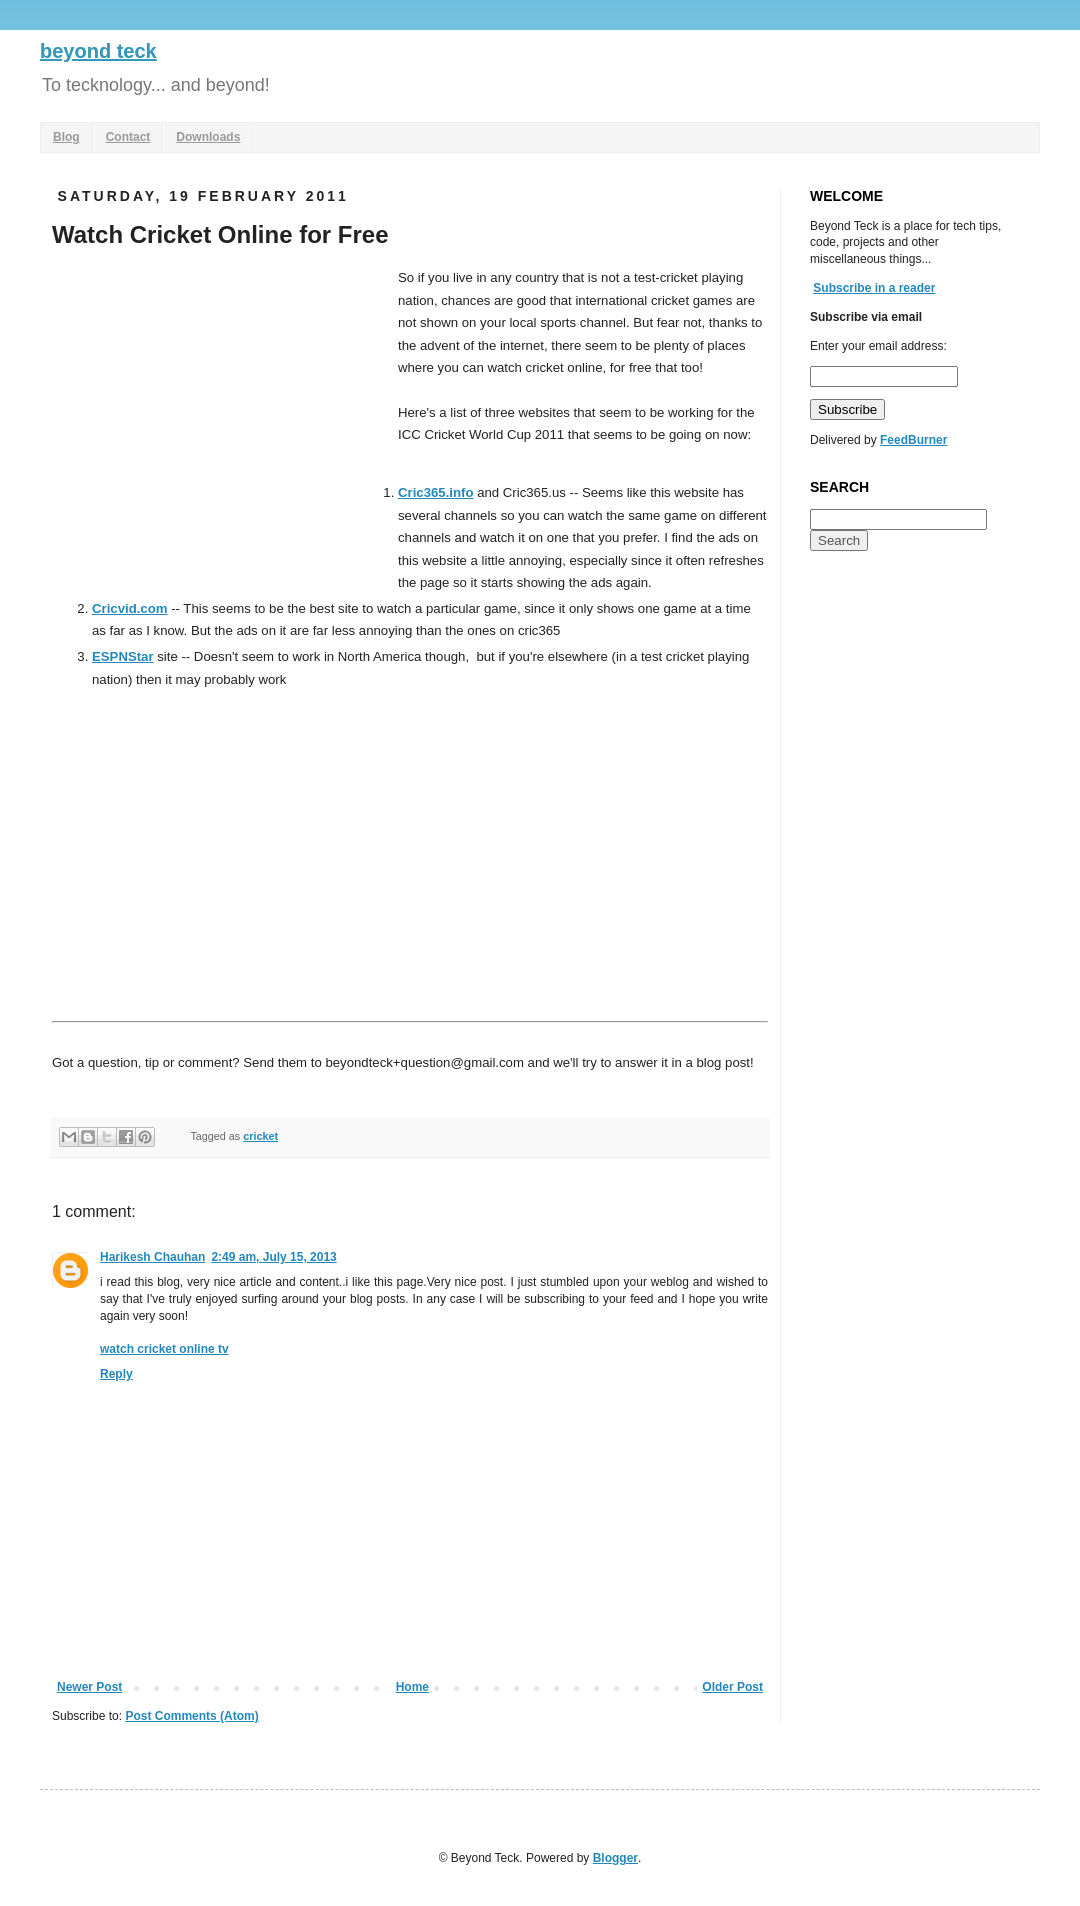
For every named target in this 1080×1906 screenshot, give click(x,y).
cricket (260, 1136)
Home (412, 1687)
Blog (66, 137)
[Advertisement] (220, 417)
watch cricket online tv (164, 1349)
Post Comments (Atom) (191, 1716)
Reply (116, 1374)
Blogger (615, 1858)
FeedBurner (913, 440)
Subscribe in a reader (874, 288)
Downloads (208, 137)
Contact (128, 137)
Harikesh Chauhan (152, 1257)
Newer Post (89, 1687)
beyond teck (98, 51)
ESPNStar (123, 656)
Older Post (732, 1687)
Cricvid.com (130, 608)
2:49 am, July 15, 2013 (273, 1257)
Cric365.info (436, 492)
